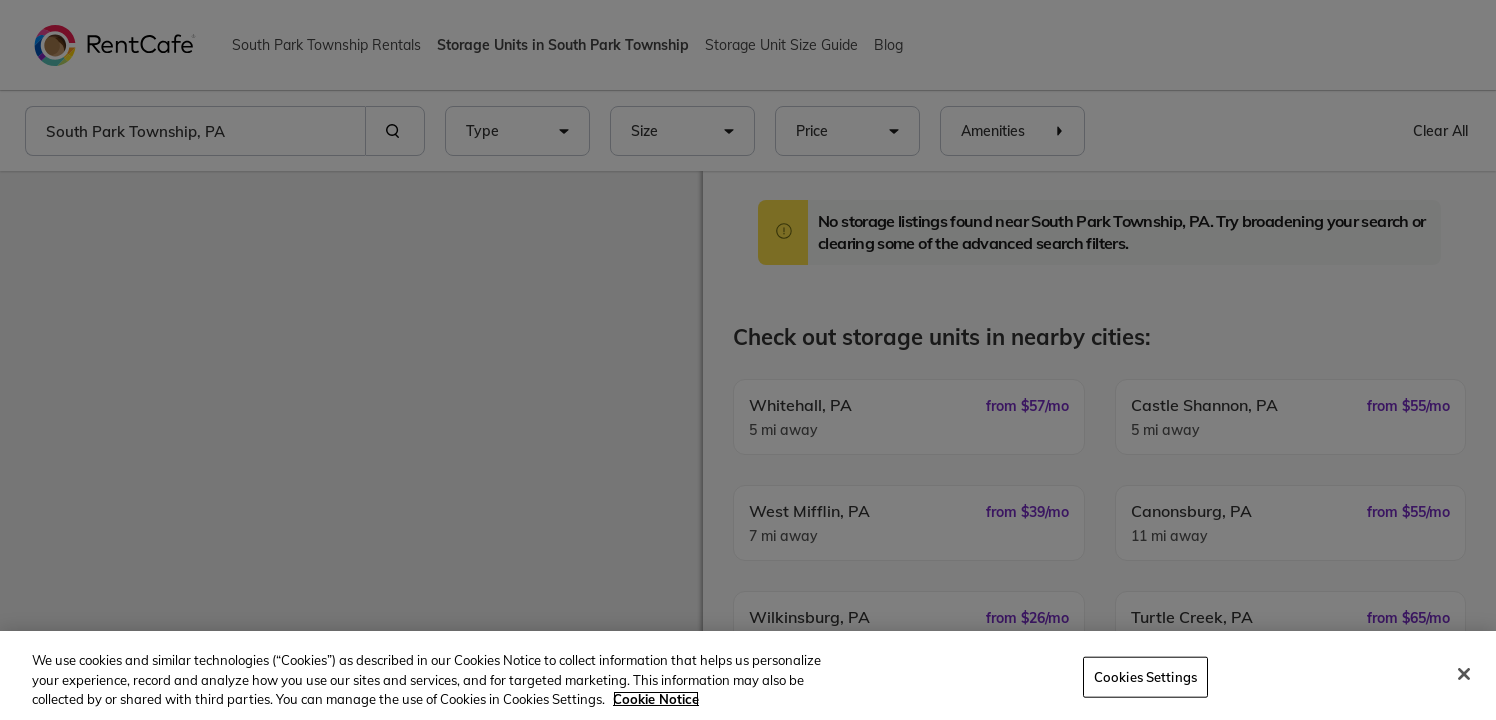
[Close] (1464, 674)
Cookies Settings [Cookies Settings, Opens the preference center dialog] (1145, 676)
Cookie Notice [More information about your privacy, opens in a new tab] (656, 699)
